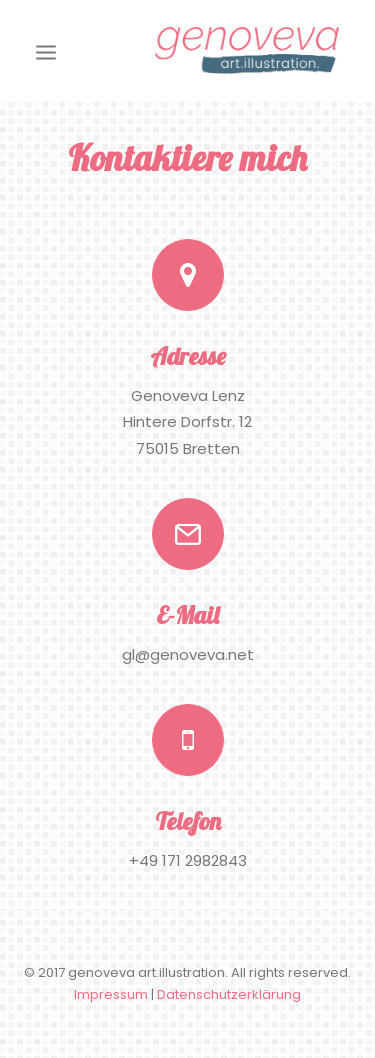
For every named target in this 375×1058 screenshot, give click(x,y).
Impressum (111, 994)
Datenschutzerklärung (229, 994)
